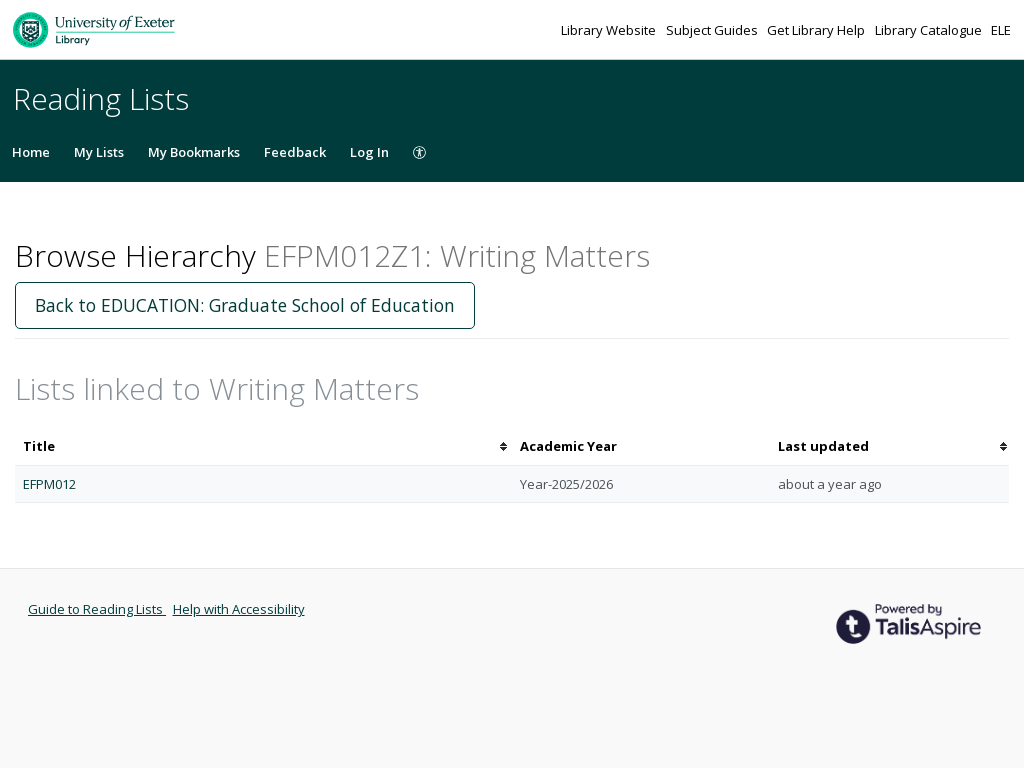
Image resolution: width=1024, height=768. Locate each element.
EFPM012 (49, 484)
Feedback (295, 152)
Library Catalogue (930, 30)
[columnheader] (263, 446)
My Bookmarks (194, 152)
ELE (1001, 30)
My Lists (99, 152)
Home (31, 152)
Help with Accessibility (239, 609)
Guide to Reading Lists (97, 609)
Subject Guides (713, 30)
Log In (369, 152)
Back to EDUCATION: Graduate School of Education (245, 305)
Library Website (610, 30)
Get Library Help (817, 30)
